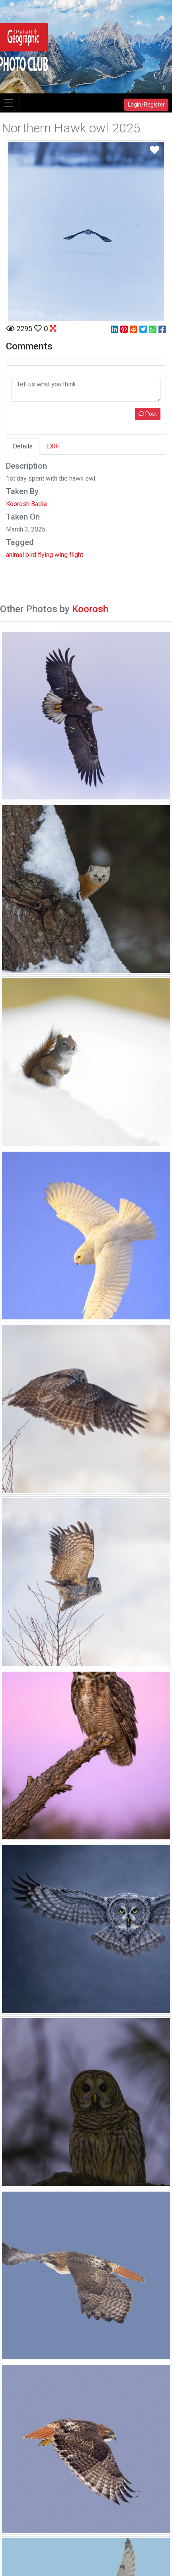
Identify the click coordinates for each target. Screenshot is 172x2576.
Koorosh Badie (26, 504)
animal (15, 555)
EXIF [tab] (52, 446)
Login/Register (146, 104)
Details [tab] (23, 446)
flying (45, 555)
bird (30, 555)
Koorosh (90, 609)
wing (61, 555)
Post (148, 414)
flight (76, 555)
